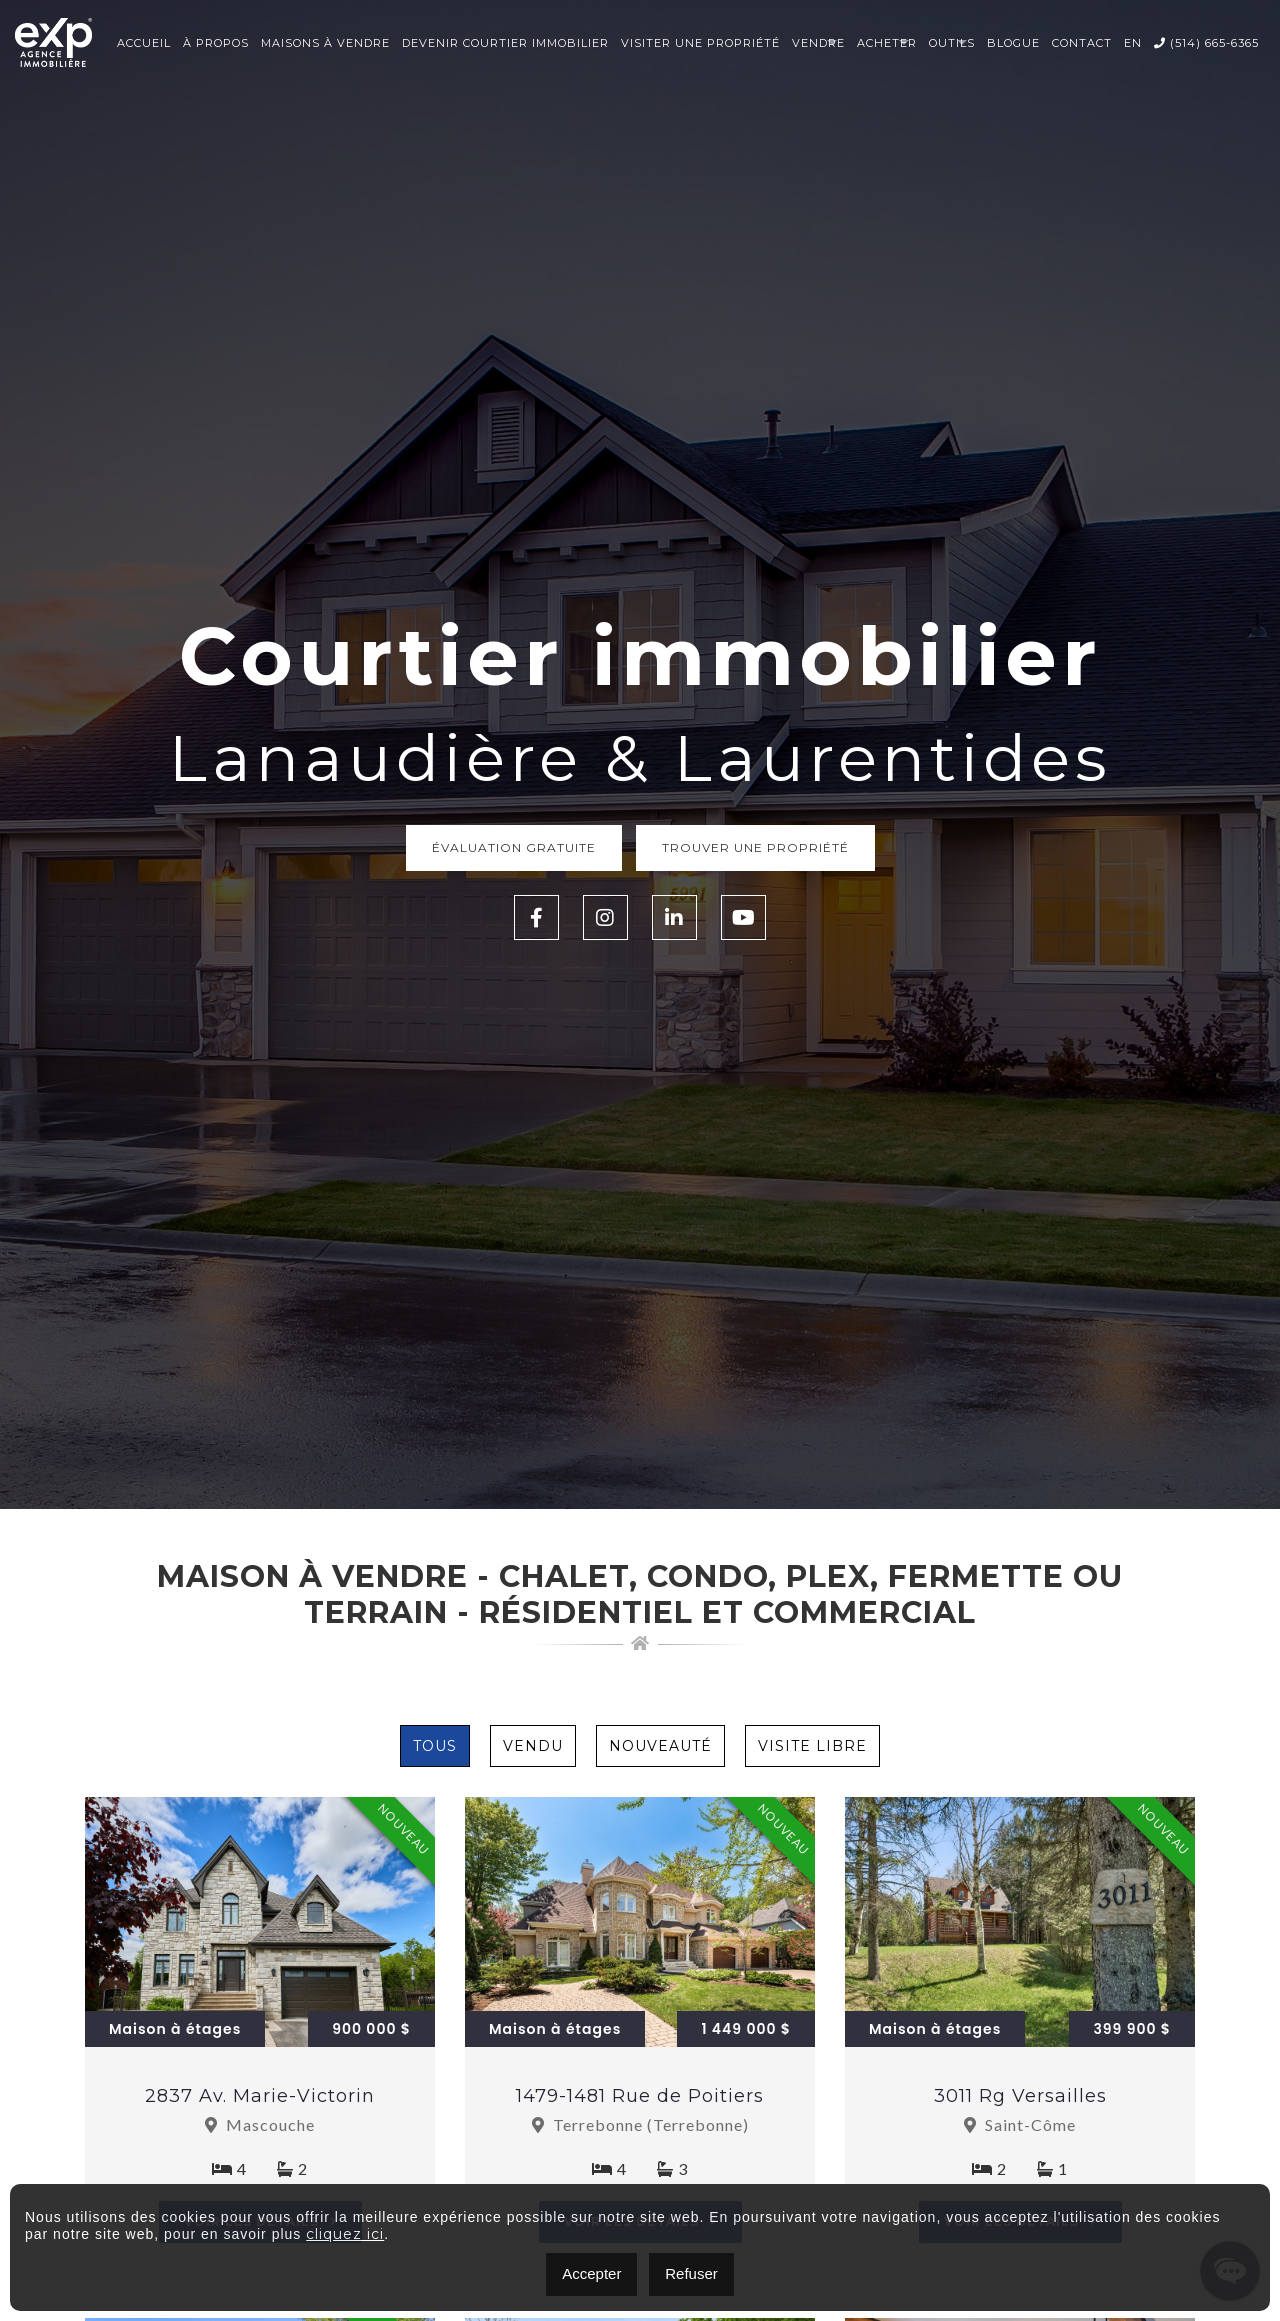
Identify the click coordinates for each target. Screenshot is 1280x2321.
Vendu (533, 1746)
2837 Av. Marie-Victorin (260, 2096)
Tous (435, 1746)
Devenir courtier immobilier (505, 43)
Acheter (887, 43)
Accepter (591, 2273)
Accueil (144, 43)
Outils (952, 43)
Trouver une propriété (755, 847)
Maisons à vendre (325, 43)
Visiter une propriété (700, 43)
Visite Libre (812, 1746)
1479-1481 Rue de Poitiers (640, 2096)
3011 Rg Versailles (1020, 2096)
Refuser (691, 2273)
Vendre (818, 43)
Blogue (1013, 43)
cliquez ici (345, 2234)
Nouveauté (660, 1746)
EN (1133, 43)
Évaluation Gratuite (514, 847)
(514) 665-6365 (1206, 43)
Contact (1082, 43)
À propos (216, 43)
